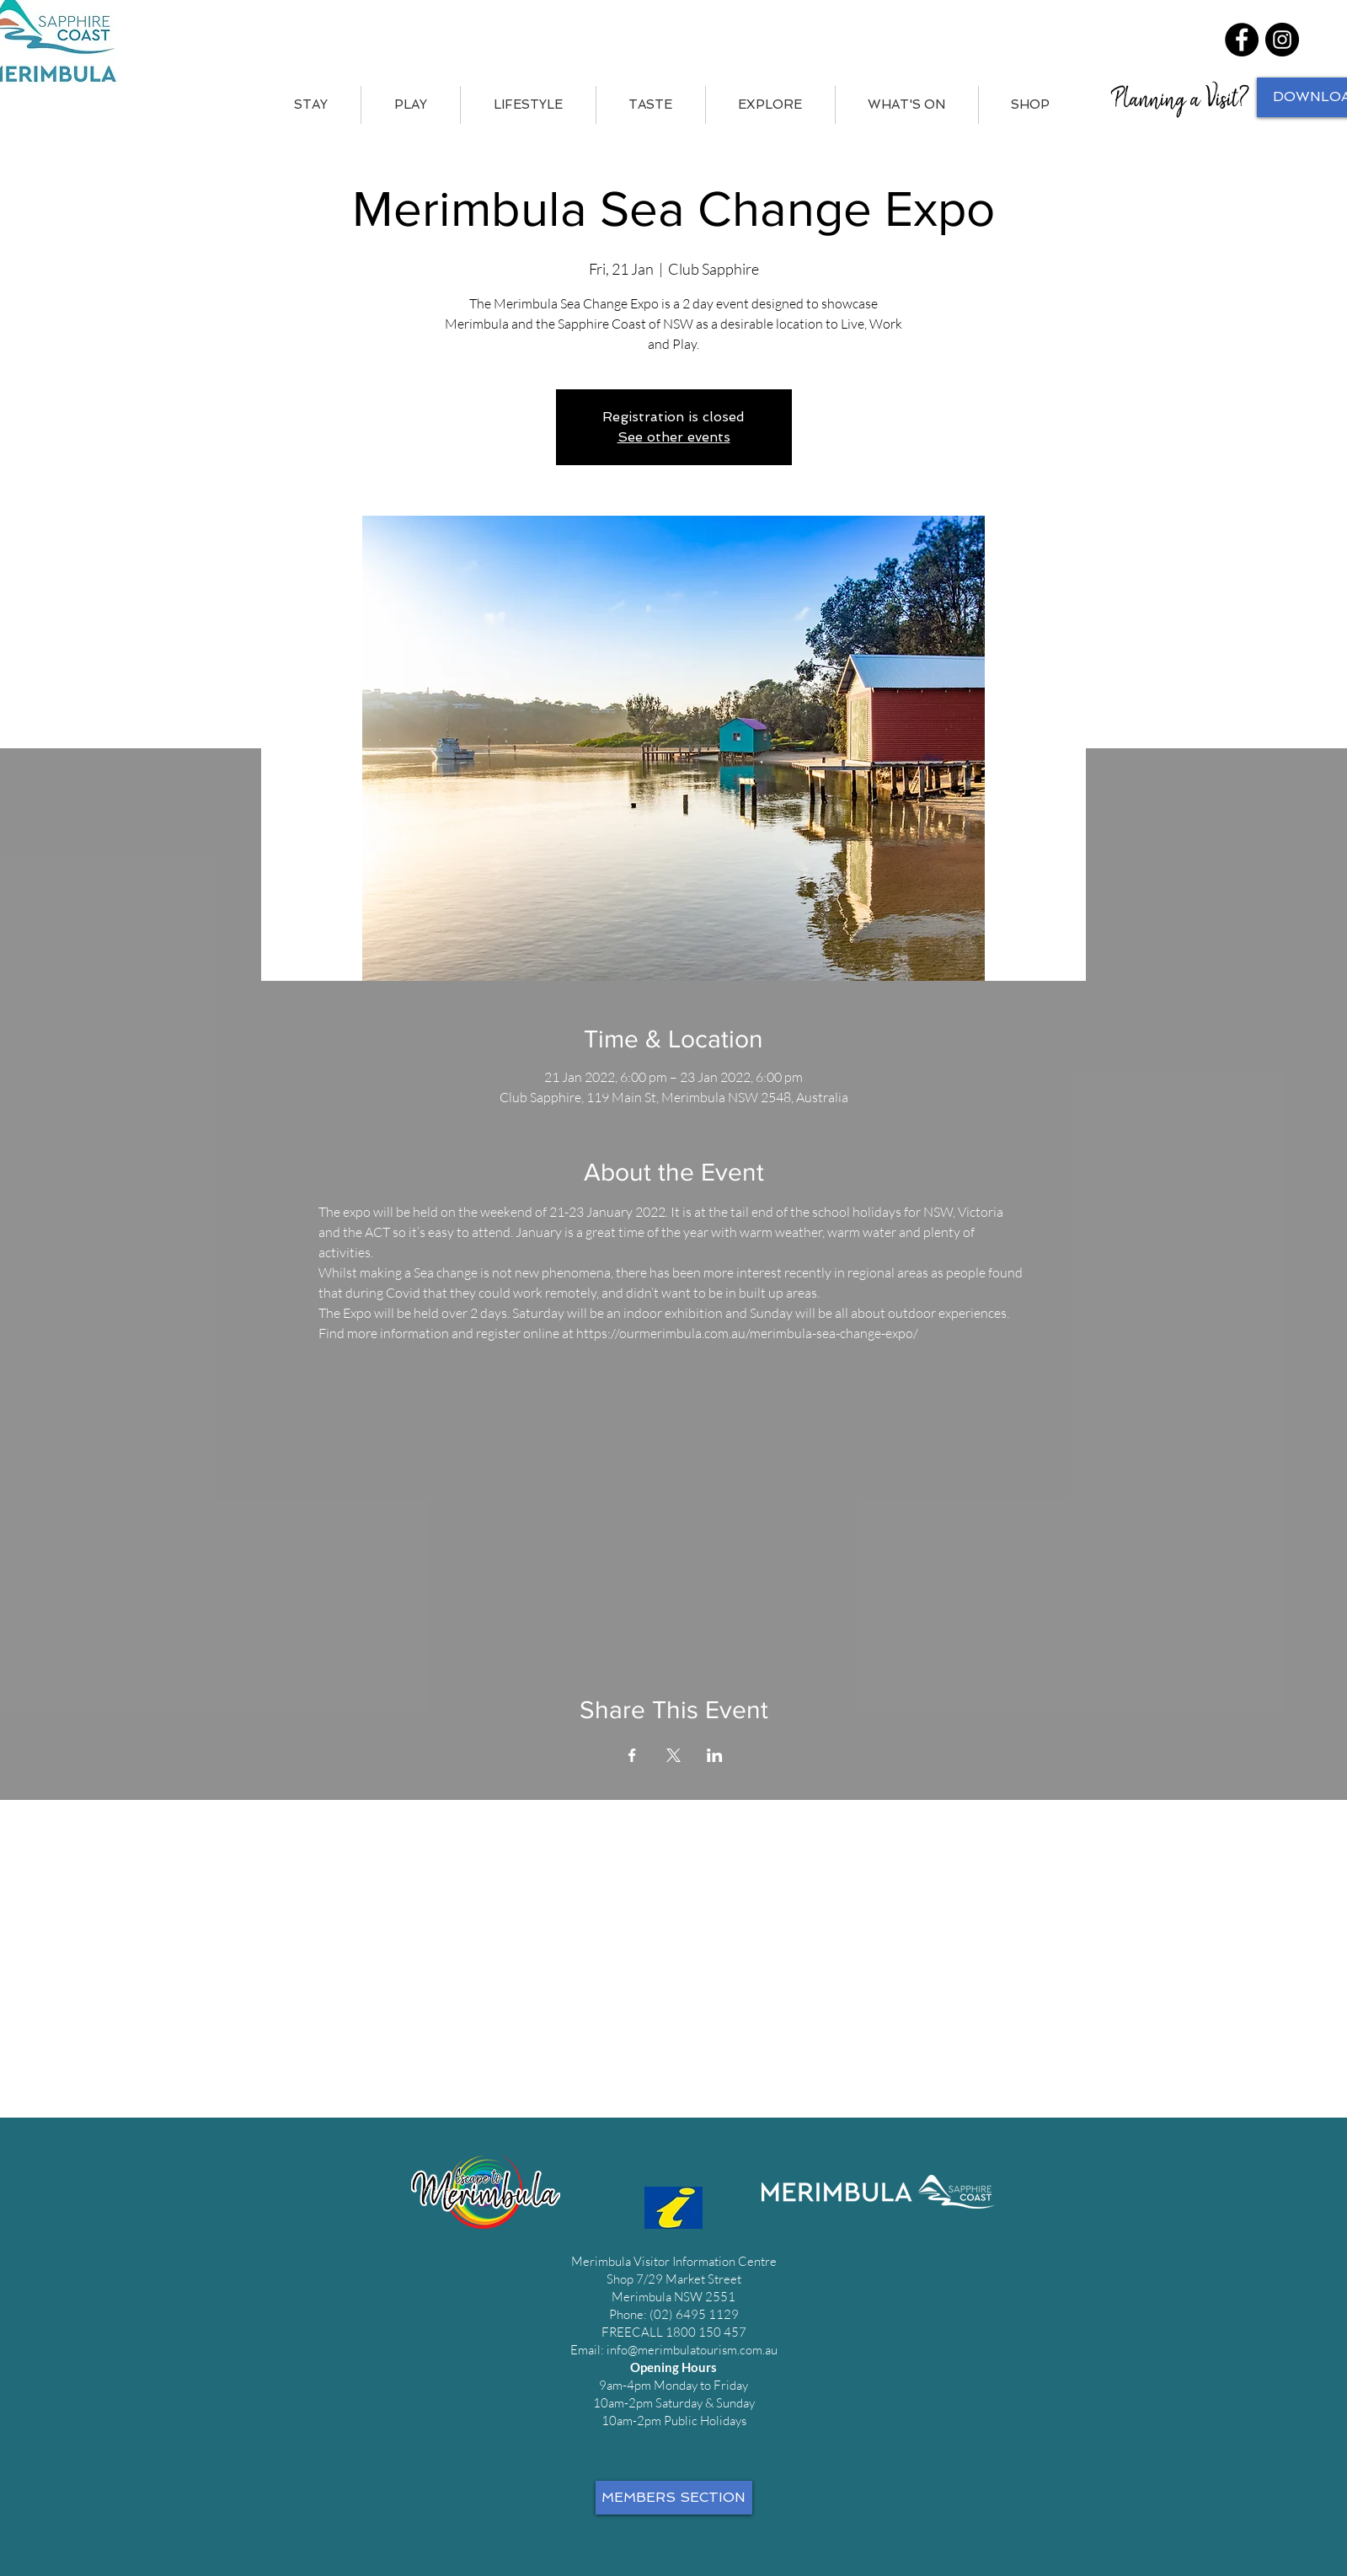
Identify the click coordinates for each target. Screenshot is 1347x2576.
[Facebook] (1242, 39)
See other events (673, 437)
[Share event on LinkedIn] (715, 1755)
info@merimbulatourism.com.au (692, 2350)
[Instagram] (1282, 39)
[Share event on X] (673, 1755)
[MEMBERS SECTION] (674, 2497)
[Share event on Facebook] (632, 1755)
